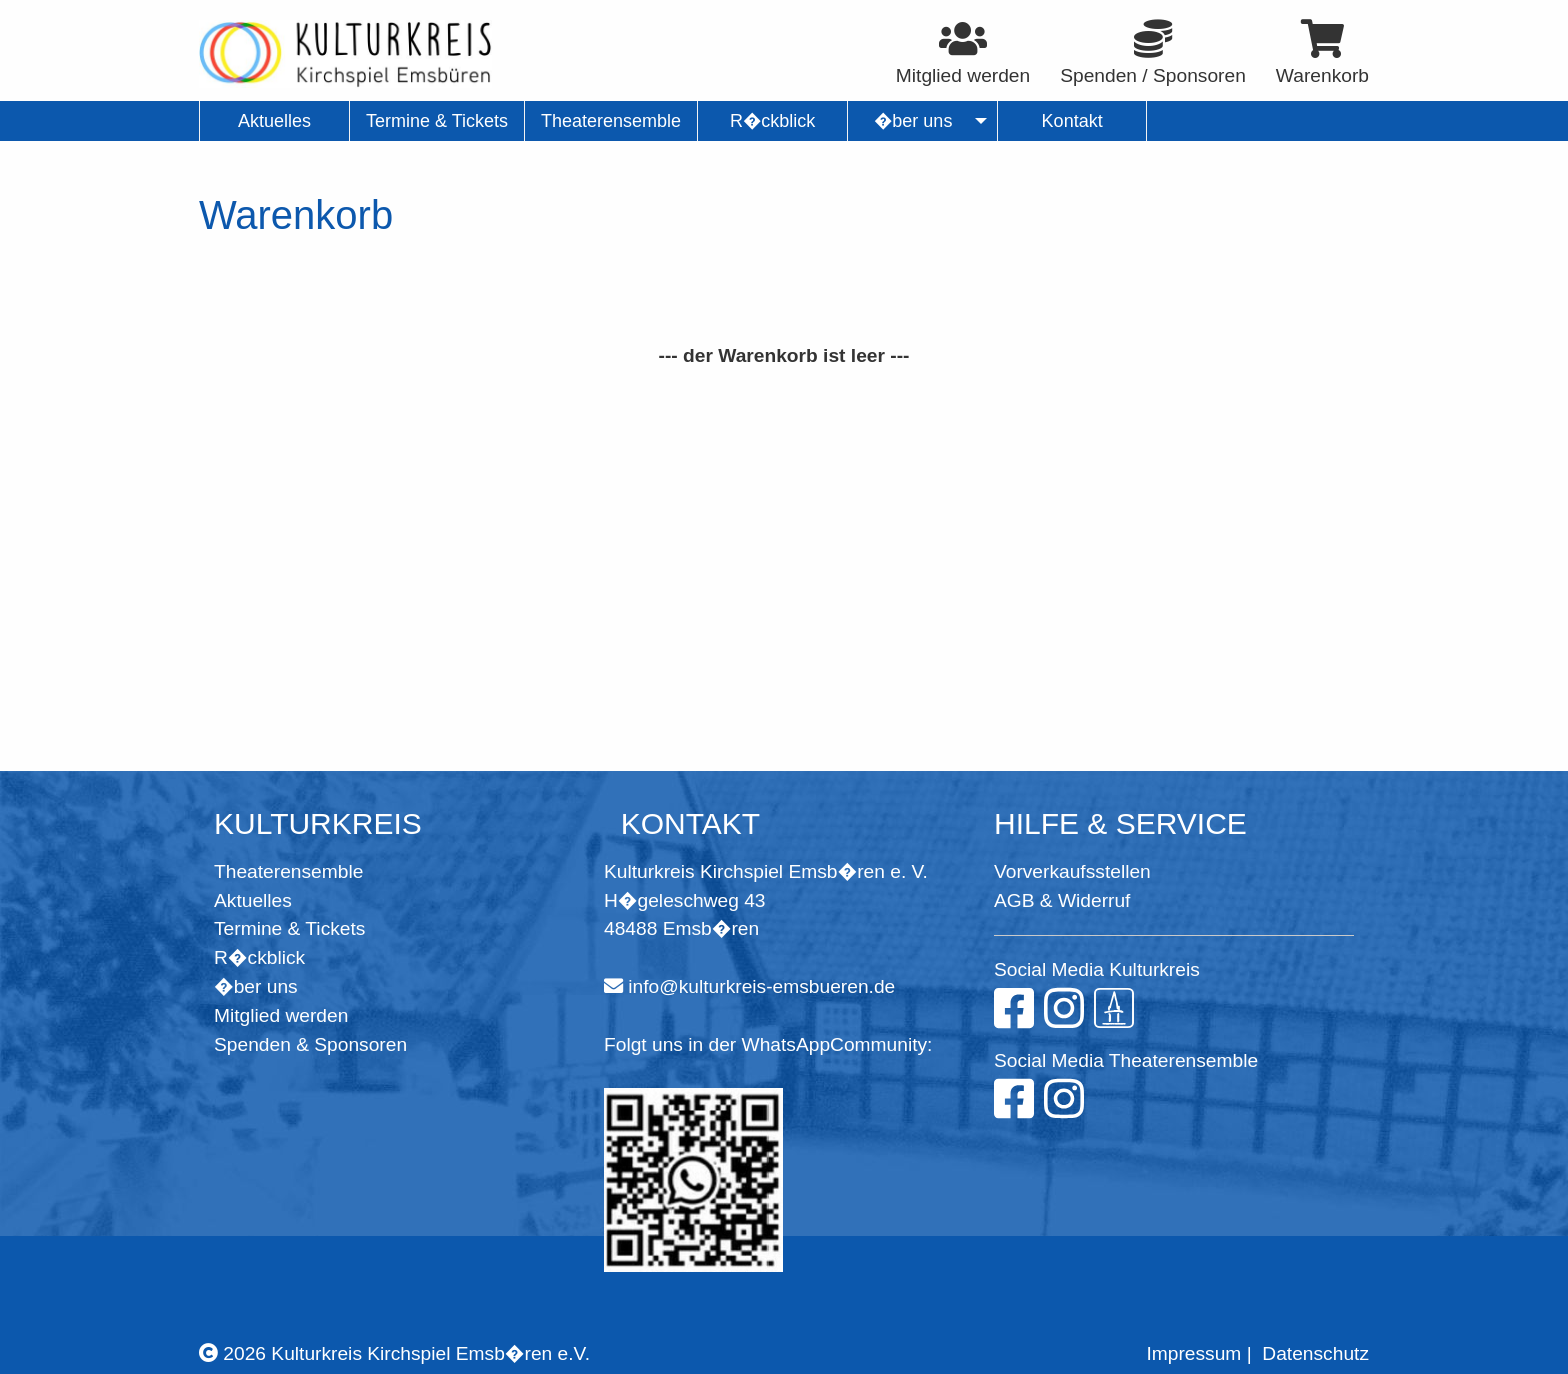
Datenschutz (1315, 1353)
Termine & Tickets (289, 928)
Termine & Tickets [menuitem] (437, 121)
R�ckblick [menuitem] (772, 121)
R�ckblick (259, 957)
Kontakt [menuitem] (1072, 121)
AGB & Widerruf (1062, 900)
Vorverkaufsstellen (1072, 871)
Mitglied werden (281, 1015)
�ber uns (256, 986)
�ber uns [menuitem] (913, 121)
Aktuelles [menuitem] (274, 121)
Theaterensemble (288, 871)
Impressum (1193, 1353)
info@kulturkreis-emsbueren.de (761, 986)
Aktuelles (253, 900)
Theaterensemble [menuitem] (611, 121)
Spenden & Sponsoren (310, 1044)
